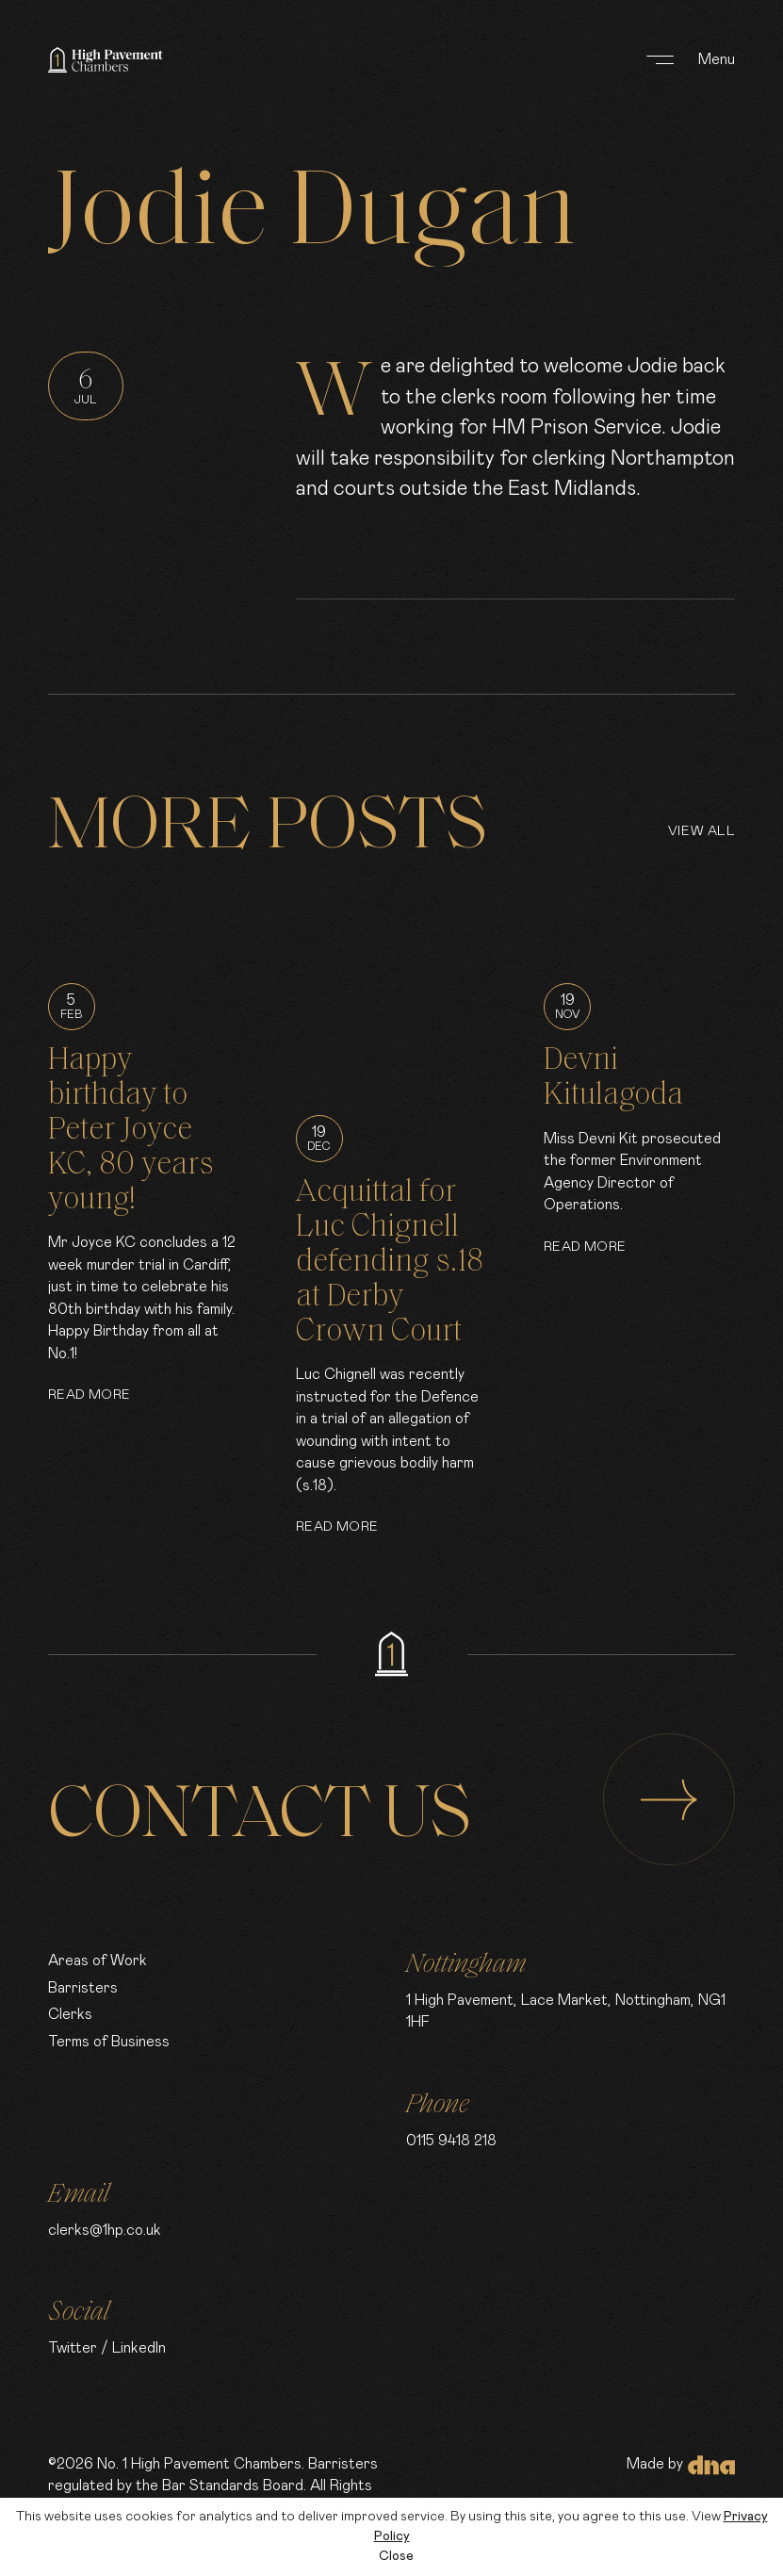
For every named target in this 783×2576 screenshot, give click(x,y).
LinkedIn (139, 2348)
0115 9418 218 (451, 2141)
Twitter (72, 2348)
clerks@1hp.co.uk (104, 2230)
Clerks (70, 2015)
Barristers (83, 1988)
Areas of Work (97, 1961)
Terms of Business (109, 2042)
